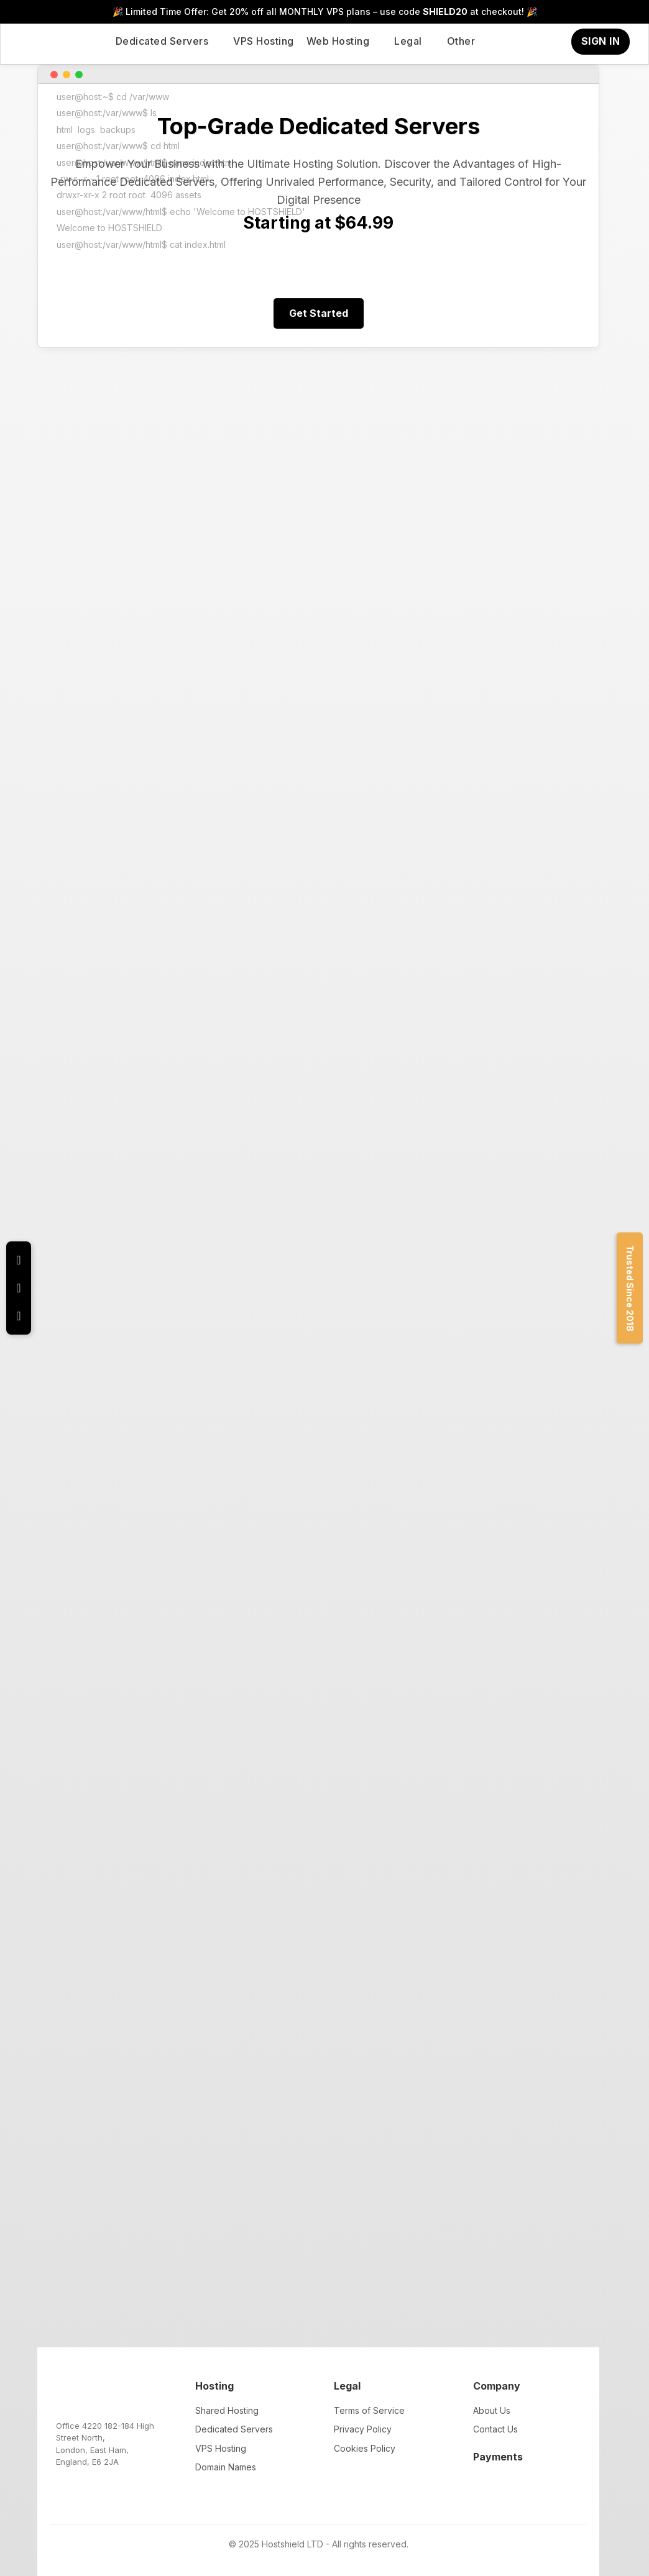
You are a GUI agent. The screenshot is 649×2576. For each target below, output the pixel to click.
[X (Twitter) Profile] (18, 1260)
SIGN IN (600, 41)
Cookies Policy (364, 2448)
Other (461, 41)
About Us (491, 2410)
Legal (408, 41)
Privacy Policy (363, 2429)
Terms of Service (369, 2410)
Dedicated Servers (162, 41)
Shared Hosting (227, 2410)
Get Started (318, 313)
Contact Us (495, 2429)
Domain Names (225, 2467)
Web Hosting (338, 41)
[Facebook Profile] (18, 1288)
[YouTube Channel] (18, 1316)
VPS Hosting (263, 41)
